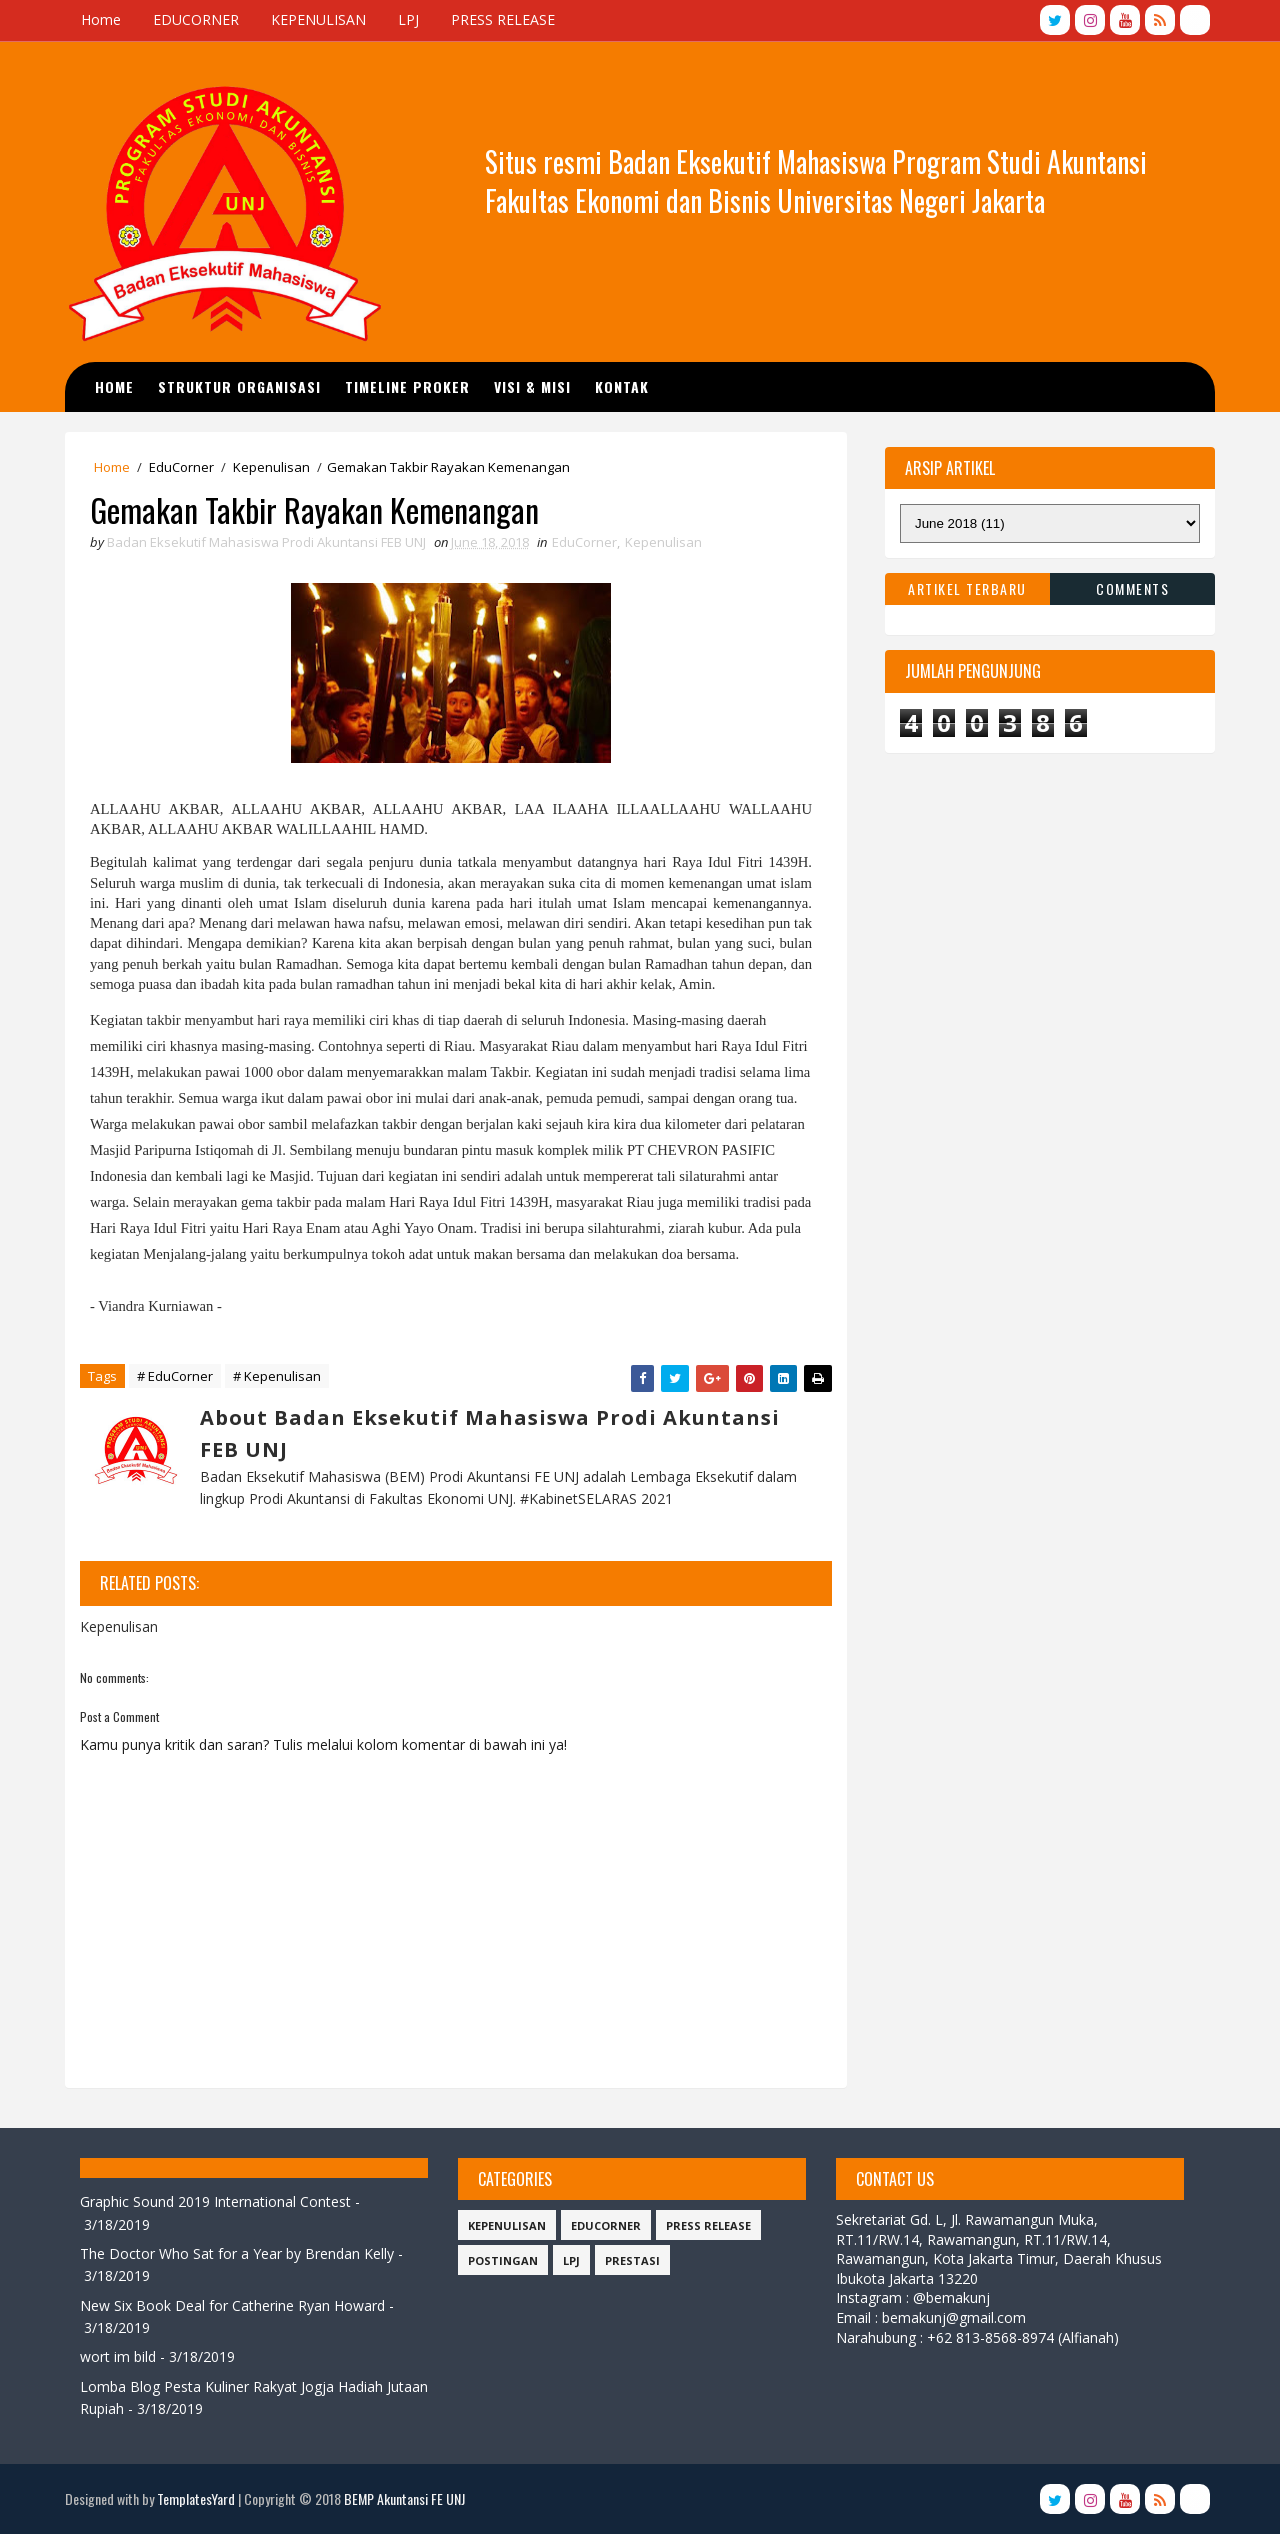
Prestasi (632, 2260)
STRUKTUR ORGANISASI (239, 386)
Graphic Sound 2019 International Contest (215, 2201)
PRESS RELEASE (503, 19)
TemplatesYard (196, 2498)
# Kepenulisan (277, 1376)
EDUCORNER (196, 19)
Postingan (503, 2260)
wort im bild (118, 2357)
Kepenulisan (271, 467)
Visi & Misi (532, 386)
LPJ (408, 19)
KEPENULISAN (318, 19)
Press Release (708, 2225)
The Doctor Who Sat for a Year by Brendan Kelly (237, 2253)
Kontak (622, 386)
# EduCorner (175, 1376)
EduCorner (181, 467)
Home (101, 19)
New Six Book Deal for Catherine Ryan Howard (232, 2305)
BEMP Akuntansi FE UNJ (404, 2498)
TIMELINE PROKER (407, 386)
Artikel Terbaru (967, 588)
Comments (1132, 588)
